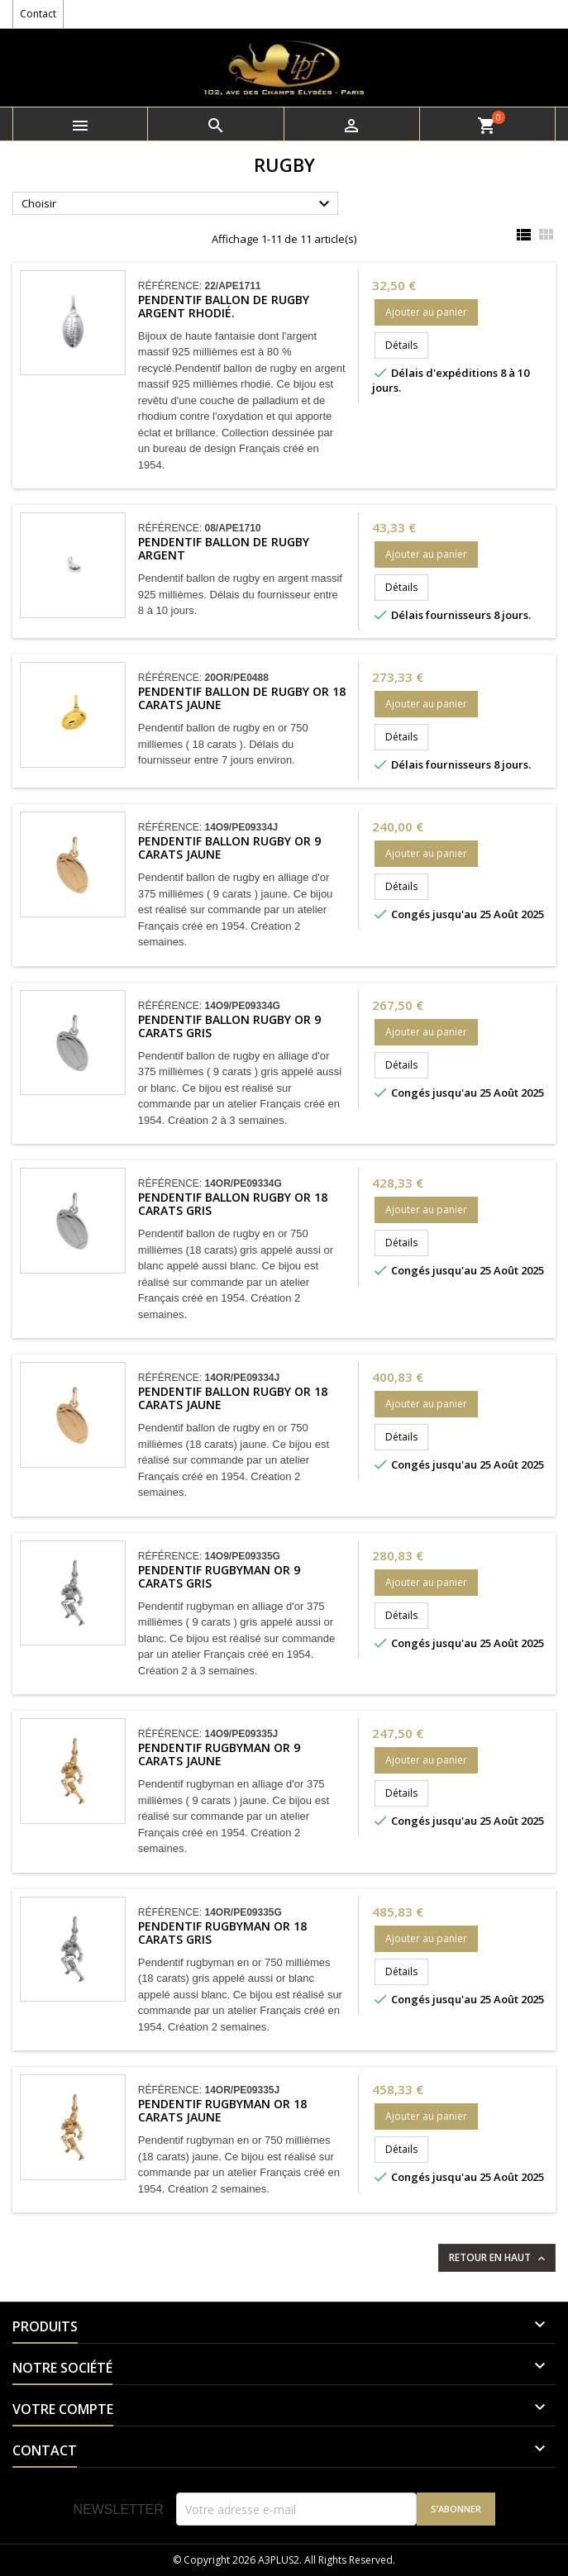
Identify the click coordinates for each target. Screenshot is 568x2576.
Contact (38, 14)
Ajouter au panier (426, 312)
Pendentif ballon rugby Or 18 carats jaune (232, 1397)
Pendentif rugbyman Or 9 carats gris (219, 1576)
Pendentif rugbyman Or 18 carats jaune (222, 2110)
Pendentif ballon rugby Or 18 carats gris (232, 1203)
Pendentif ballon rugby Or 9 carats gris (229, 1026)
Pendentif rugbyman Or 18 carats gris (222, 1932)
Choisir (177, 204)
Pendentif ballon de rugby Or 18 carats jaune (242, 697)
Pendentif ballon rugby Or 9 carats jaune (229, 847)
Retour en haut (498, 2257)
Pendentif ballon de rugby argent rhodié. (223, 306)
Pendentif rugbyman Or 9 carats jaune (219, 1754)
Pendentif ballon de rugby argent (223, 548)
